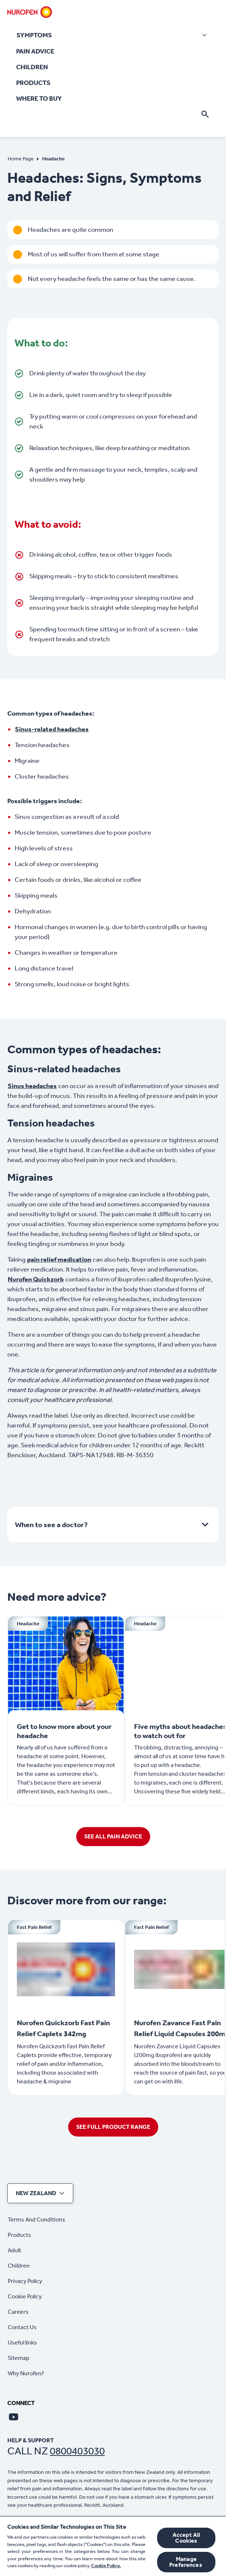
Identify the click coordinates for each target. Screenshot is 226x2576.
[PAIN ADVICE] (35, 51)
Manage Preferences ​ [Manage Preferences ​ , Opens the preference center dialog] (186, 2561)
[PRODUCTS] (33, 83)
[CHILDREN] (32, 67)
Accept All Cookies (186, 2537)
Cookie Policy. (106, 2565)
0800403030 (77, 2451)
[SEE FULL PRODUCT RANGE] (113, 2127)
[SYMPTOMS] (113, 35)
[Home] (29, 12)
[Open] (205, 114)
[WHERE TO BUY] (39, 99)
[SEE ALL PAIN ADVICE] (113, 1836)
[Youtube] (13, 2416)
